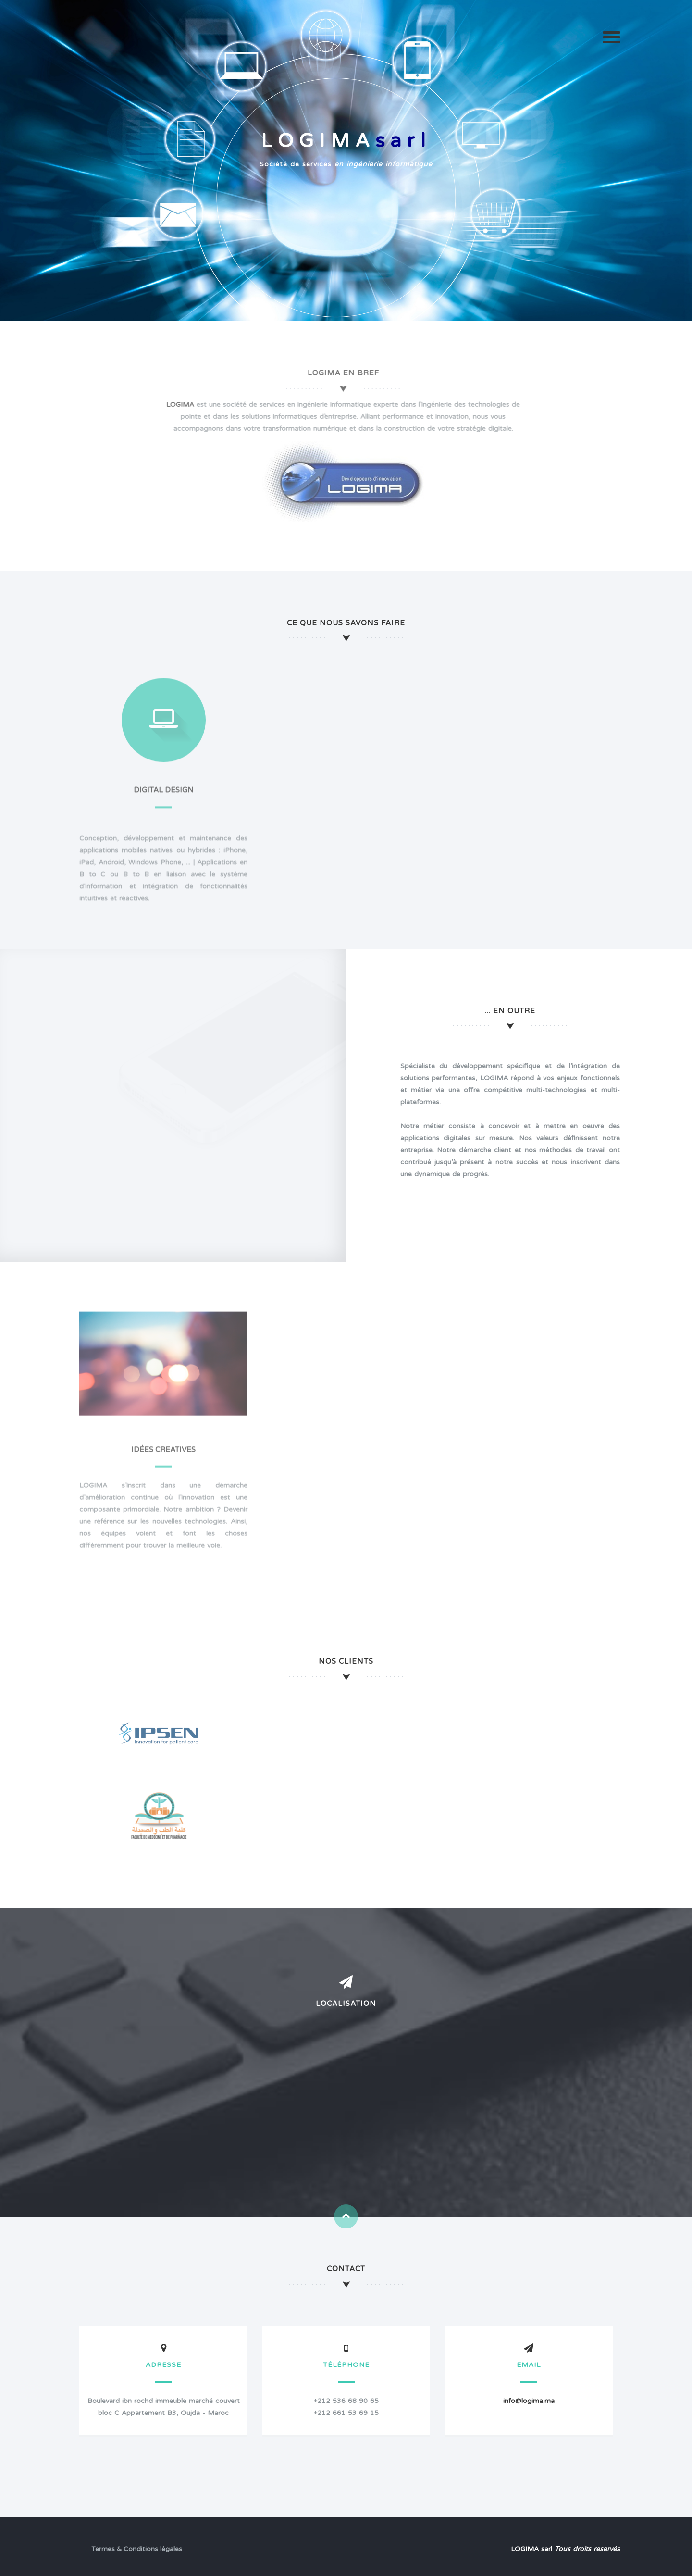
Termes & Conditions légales (136, 2549)
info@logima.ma (529, 2401)
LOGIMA (175, 404)
